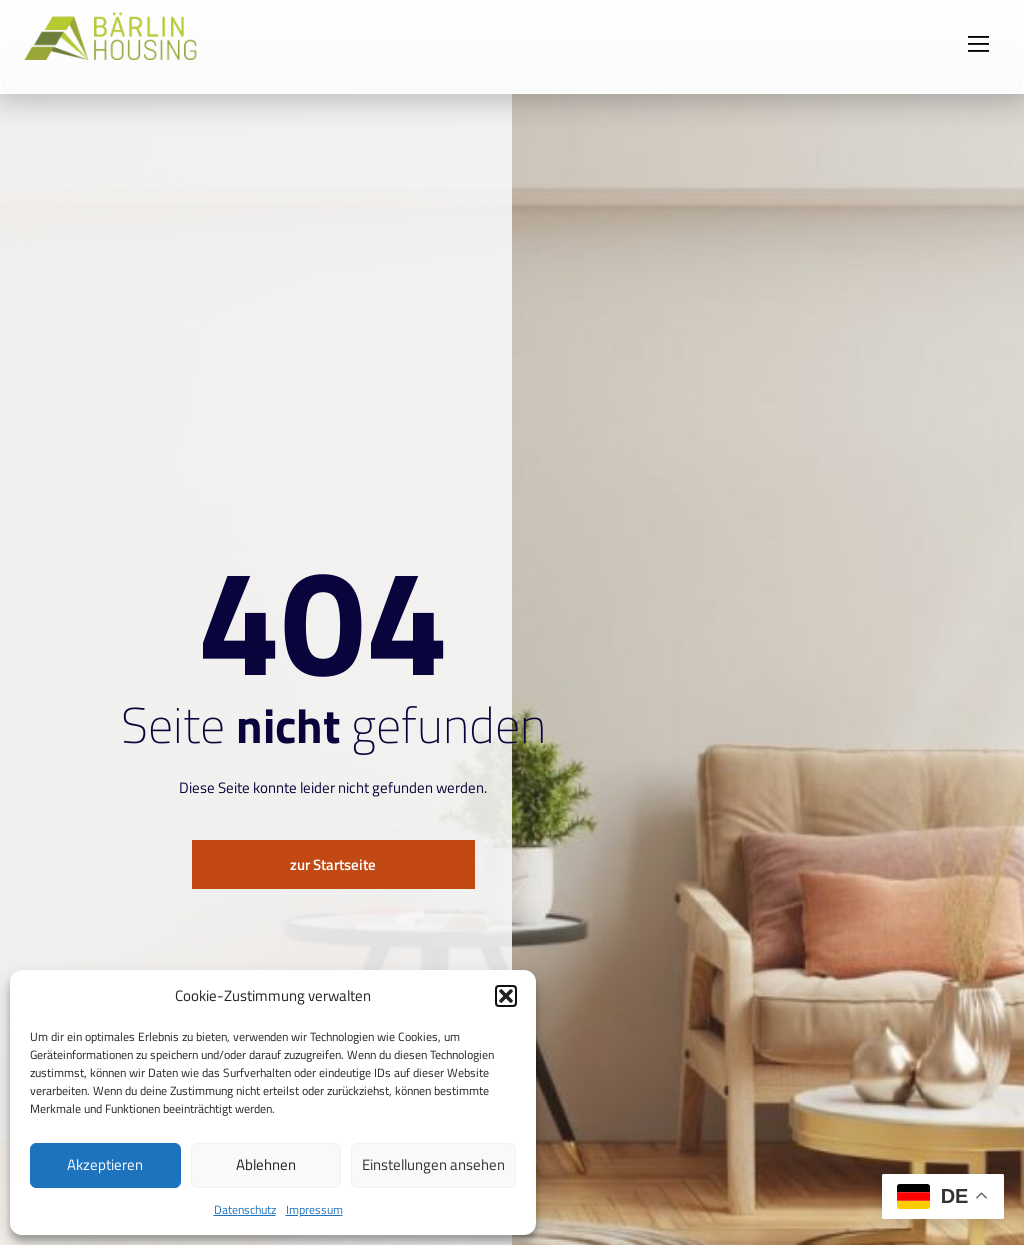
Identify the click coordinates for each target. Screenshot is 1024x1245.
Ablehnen (266, 1164)
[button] (506, 996)
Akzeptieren (105, 1164)
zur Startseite (333, 864)
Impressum (314, 1209)
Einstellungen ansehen (433, 1164)
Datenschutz (245, 1209)
